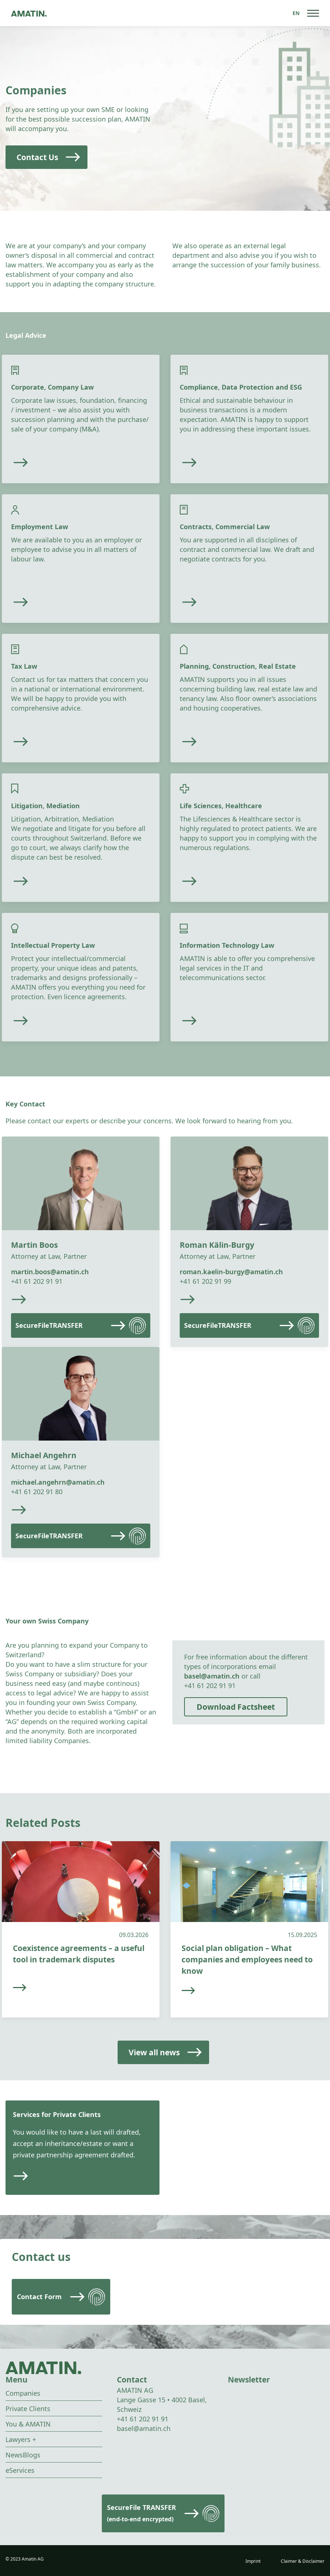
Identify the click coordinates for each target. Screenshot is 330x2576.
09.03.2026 (133, 1935)
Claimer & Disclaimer (302, 2561)
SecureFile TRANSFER (141, 2513)
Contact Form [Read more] (39, 2296)
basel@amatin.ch (212, 1676)
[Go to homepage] (29, 13)
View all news (154, 2052)
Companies (23, 2393)
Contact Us (37, 157)
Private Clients (28, 2408)
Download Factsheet (236, 1707)
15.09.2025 (302, 1935)
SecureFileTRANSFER (49, 1325)
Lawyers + (21, 2439)
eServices (20, 2470)
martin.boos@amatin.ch (50, 1271)
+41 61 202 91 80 (36, 1491)
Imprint (253, 2561)
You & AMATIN (28, 2424)
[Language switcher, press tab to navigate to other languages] (295, 13)
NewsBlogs (23, 2454)
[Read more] (62, 462)
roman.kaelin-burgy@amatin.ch (231, 1271)
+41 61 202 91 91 (36, 1281)
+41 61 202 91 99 (205, 1281)
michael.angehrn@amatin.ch (58, 1482)
